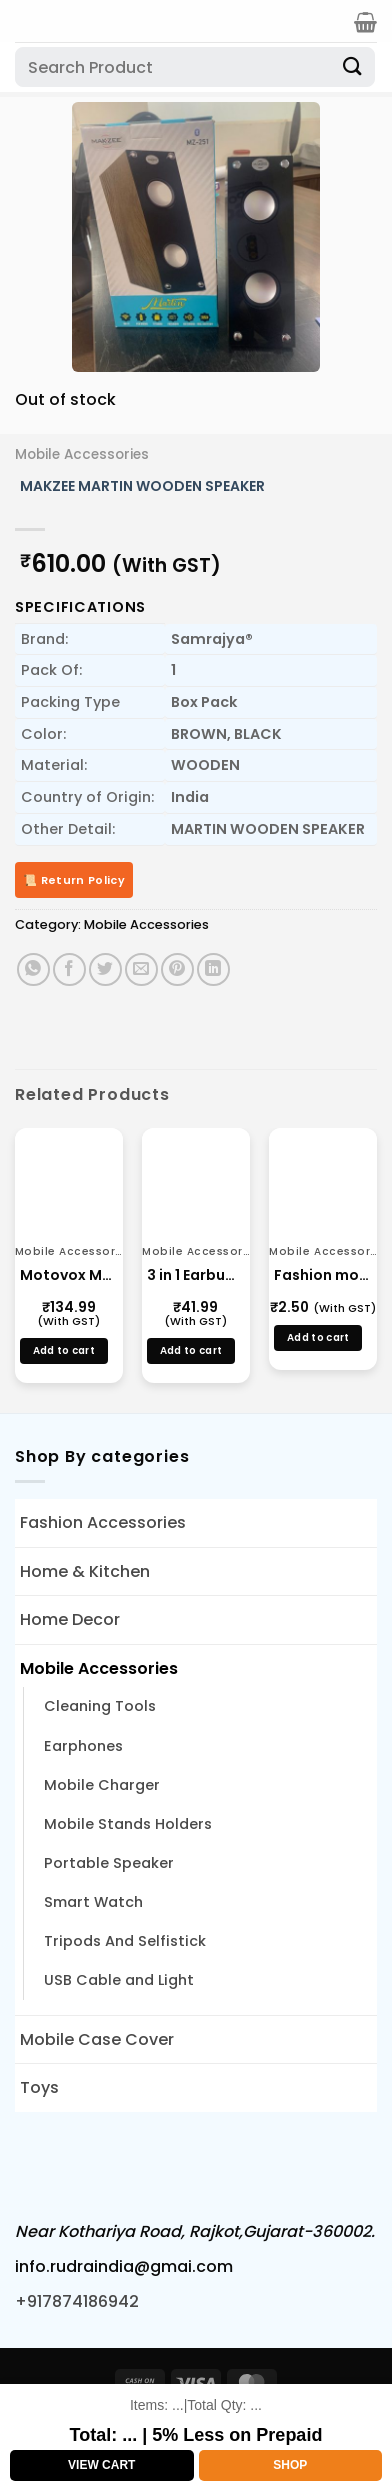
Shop (290, 2465)
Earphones (83, 1746)
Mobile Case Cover (97, 2039)
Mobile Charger (102, 1785)
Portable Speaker (109, 1863)
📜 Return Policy (74, 880)
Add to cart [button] (64, 1350)
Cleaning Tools (100, 1706)
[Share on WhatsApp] (33, 969)
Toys (39, 2087)
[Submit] (353, 66)
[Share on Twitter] (105, 969)
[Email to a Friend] (141, 969)
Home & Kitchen (85, 1571)
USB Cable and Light (119, 1980)
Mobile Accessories (82, 454)
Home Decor (70, 1619)
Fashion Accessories (103, 1522)
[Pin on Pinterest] (177, 969)
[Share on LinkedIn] (213, 969)
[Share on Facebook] (69, 969)
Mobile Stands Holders (128, 1824)
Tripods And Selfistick (125, 1941)
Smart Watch (93, 1902)
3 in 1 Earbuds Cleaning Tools (196, 1275)
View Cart (101, 2465)
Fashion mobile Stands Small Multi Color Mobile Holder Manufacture (323, 1275)
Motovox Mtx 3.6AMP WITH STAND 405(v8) (69, 1275)
